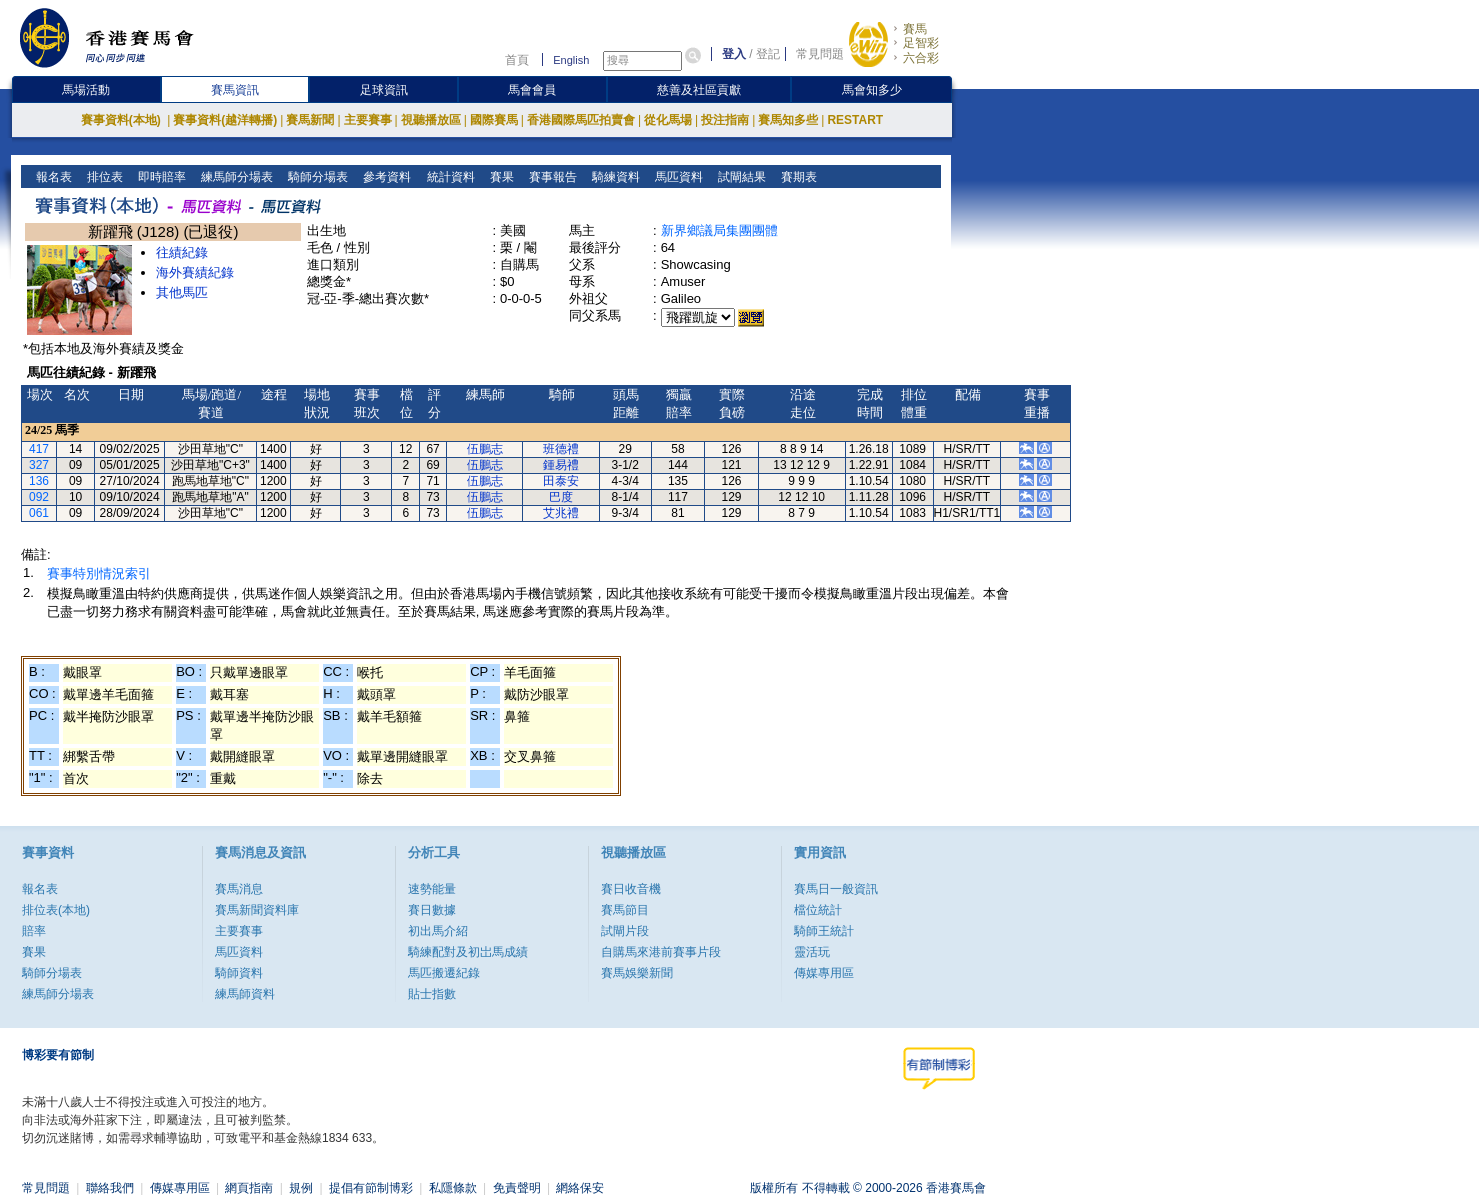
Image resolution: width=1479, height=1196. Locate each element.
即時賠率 (160, 177)
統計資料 (448, 177)
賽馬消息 (239, 889)
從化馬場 (668, 120)
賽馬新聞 (310, 120)
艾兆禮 (561, 513)
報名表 (52, 177)
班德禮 (561, 449)
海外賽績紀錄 (195, 272)
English (571, 60)
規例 (301, 1188)
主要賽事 (368, 120)
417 (39, 449)
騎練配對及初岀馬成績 (468, 952)
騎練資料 (613, 177)
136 (39, 481)
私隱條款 (453, 1188)
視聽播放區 (431, 120)
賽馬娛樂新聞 (637, 973)
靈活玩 (812, 952)
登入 (734, 54)
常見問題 (820, 54)
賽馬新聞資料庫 (257, 910)
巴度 (561, 497)
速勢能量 (432, 889)
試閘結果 (739, 177)
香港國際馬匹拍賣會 (581, 120)
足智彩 (921, 43)
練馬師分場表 (235, 177)
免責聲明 (517, 1188)
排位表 (103, 177)
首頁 (517, 60)
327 (39, 465)
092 (39, 497)
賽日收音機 (631, 889)
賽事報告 (550, 177)
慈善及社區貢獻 (699, 90)
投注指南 (725, 120)
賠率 (34, 931)
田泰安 (561, 481)
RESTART (855, 120)
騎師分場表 (316, 177)
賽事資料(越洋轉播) (225, 120)
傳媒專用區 (824, 973)
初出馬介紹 (438, 931)
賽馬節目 (625, 910)
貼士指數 (432, 994)
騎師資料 (239, 973)
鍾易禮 (561, 465)
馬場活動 (86, 90)
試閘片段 (625, 931)
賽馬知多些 (788, 120)
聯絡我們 (110, 1188)
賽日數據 (432, 910)
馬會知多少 (872, 90)
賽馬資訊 (235, 90)
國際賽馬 (494, 120)
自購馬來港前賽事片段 (661, 952)
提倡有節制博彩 (371, 1188)
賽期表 (796, 177)
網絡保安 (580, 1188)
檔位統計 (818, 910)
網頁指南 (249, 1188)
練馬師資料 (245, 994)
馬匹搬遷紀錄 (444, 973)
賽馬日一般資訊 (836, 889)
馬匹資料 (676, 177)
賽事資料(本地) (122, 120)
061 (39, 513)
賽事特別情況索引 (99, 573)
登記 (768, 54)
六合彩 (921, 58)
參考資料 (385, 177)
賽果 (499, 177)
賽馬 (915, 29)
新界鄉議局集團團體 (719, 230)
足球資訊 (384, 90)
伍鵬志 (485, 449)
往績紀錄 (182, 252)
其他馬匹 (182, 292)
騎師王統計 (824, 931)
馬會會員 (532, 90)
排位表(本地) (56, 910)
